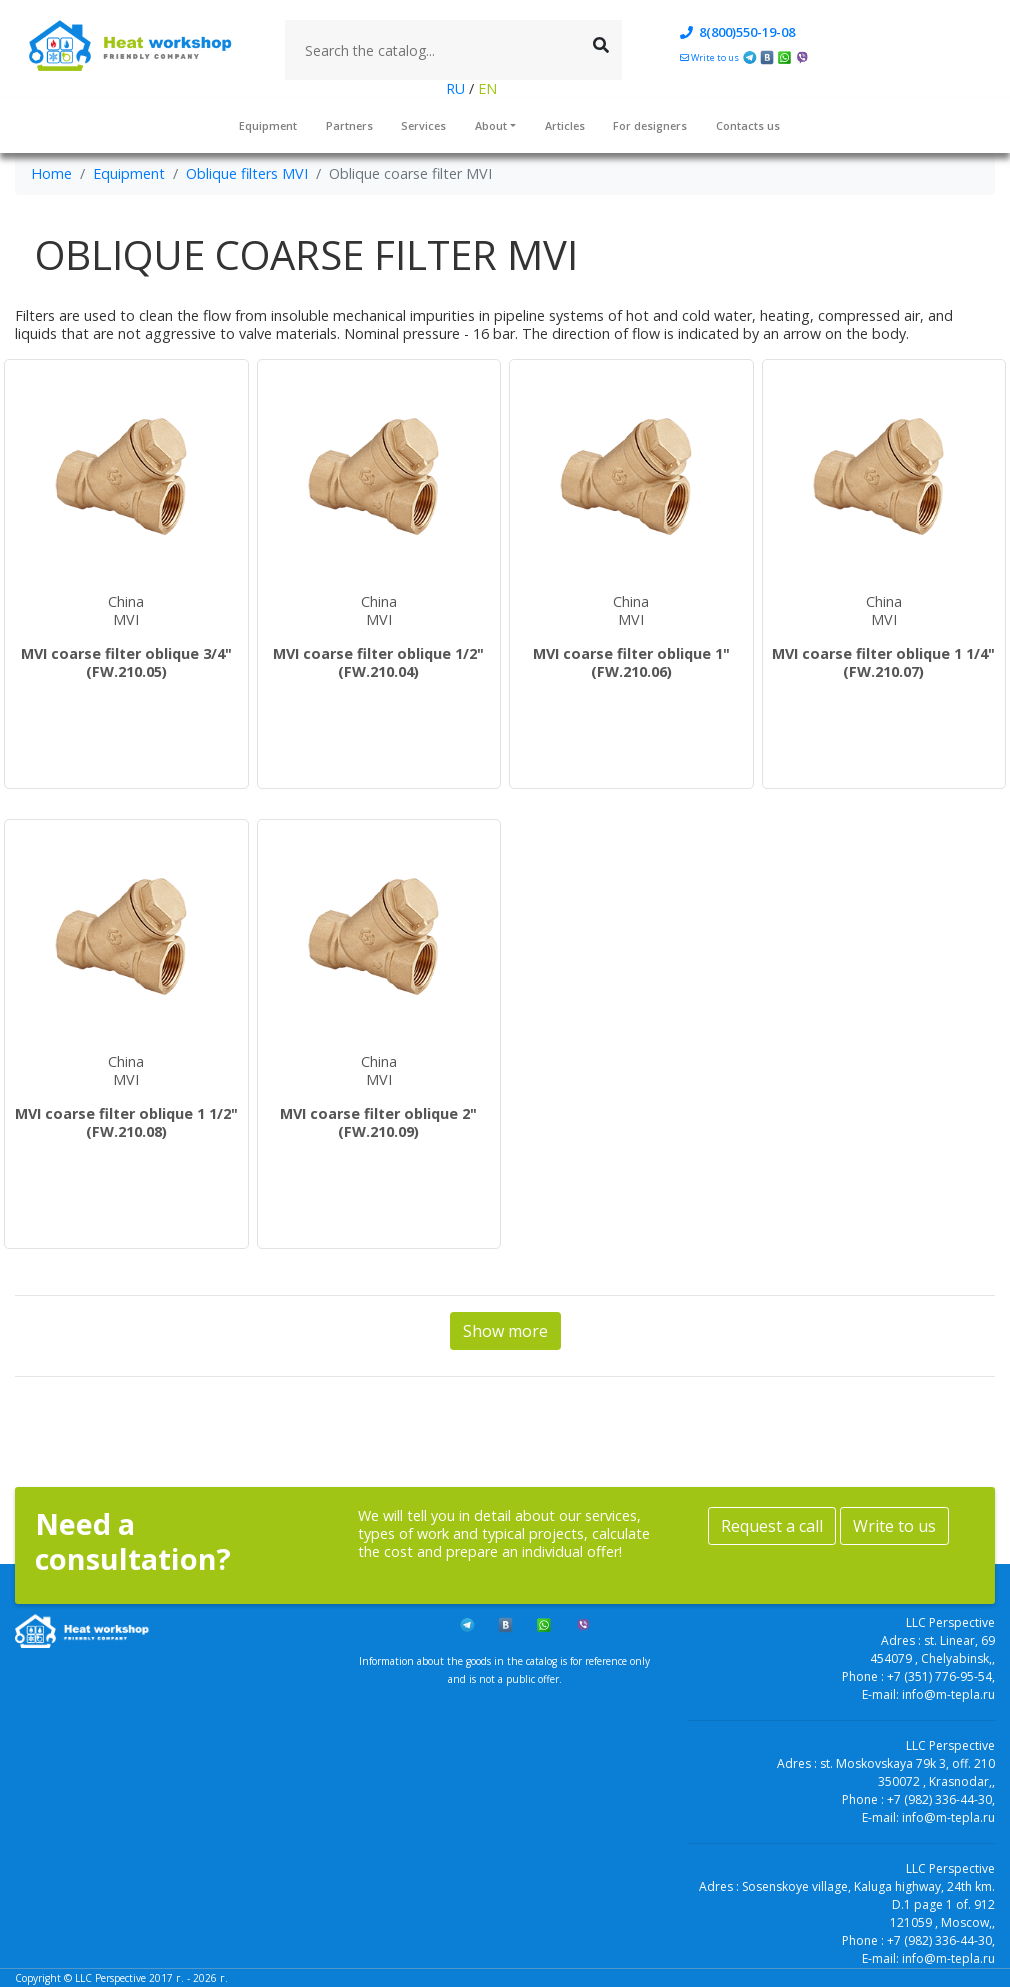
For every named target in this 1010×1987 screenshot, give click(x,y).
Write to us (894, 1526)
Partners (349, 125)
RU (457, 88)
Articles (565, 125)
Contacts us (748, 125)
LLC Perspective (110, 1978)
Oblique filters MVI (247, 173)
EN (485, 88)
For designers (650, 125)
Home (51, 173)
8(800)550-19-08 (737, 32)
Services (423, 125)
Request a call (772, 1526)
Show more (505, 1331)
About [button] (491, 125)
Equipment (268, 125)
